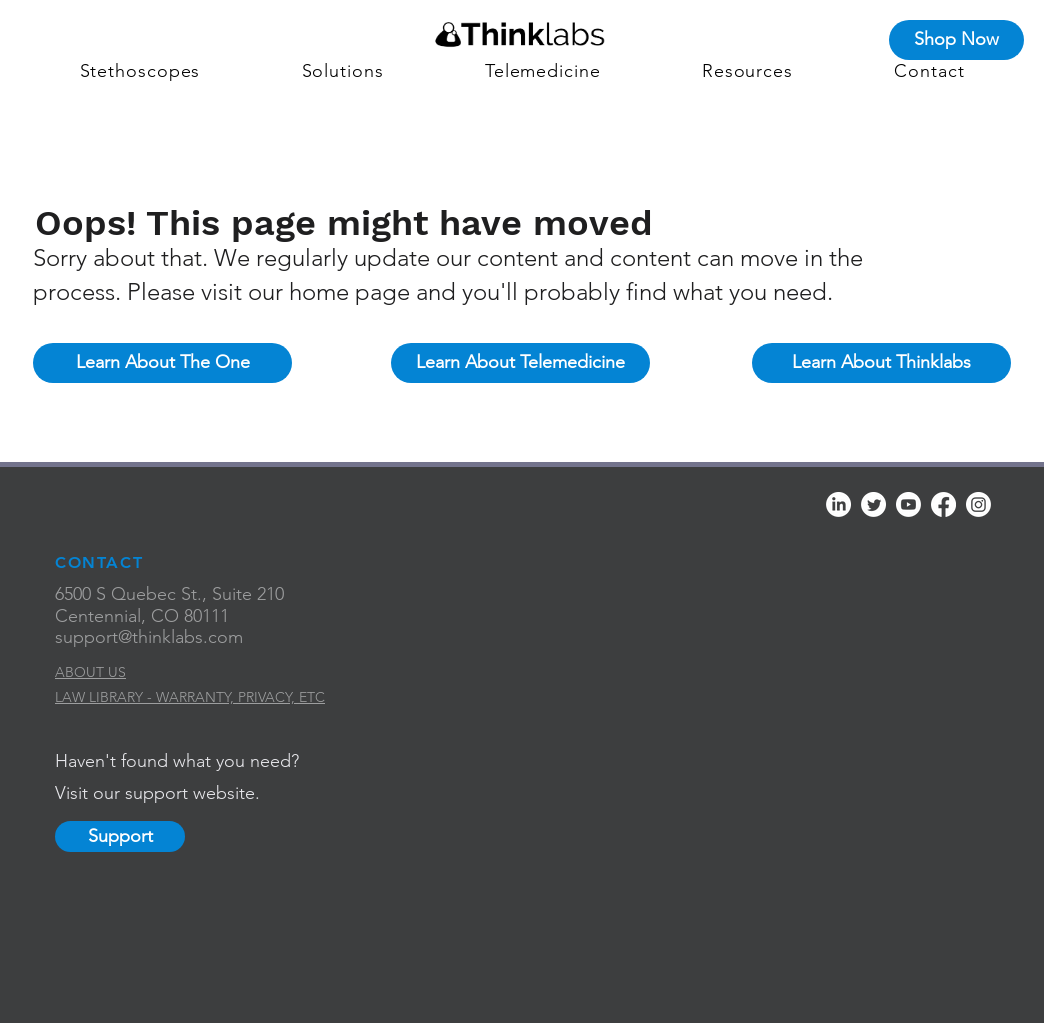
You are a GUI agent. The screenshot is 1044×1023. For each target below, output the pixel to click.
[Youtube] (908, 504)
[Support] (120, 836)
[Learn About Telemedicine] (520, 363)
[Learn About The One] (162, 363)
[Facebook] (943, 504)
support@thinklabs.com (149, 637)
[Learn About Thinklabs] (881, 363)
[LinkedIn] (838, 504)
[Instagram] (978, 504)
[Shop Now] (956, 40)
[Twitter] (873, 504)
